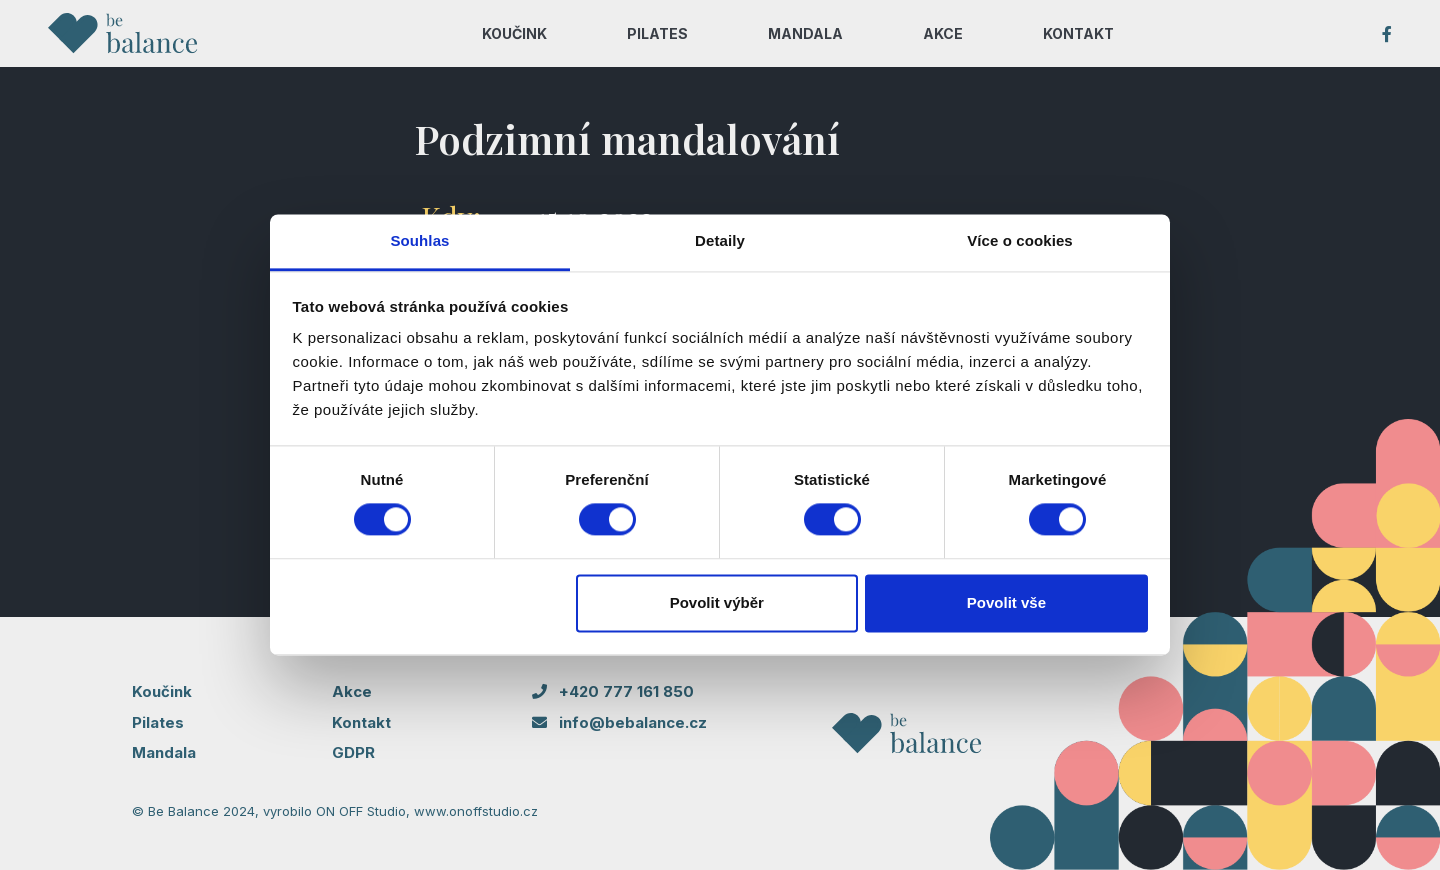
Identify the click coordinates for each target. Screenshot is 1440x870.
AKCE (943, 33)
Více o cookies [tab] (1020, 240)
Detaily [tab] (720, 240)
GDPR (353, 752)
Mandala (164, 752)
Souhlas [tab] (419, 240)
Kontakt (361, 722)
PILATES (657, 33)
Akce (352, 691)
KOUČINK (514, 33)
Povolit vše (1006, 602)
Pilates (158, 722)
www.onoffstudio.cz (476, 811)
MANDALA (805, 33)
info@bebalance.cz (619, 722)
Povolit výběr (717, 602)
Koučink (162, 691)
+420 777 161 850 (613, 691)
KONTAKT (1078, 33)
